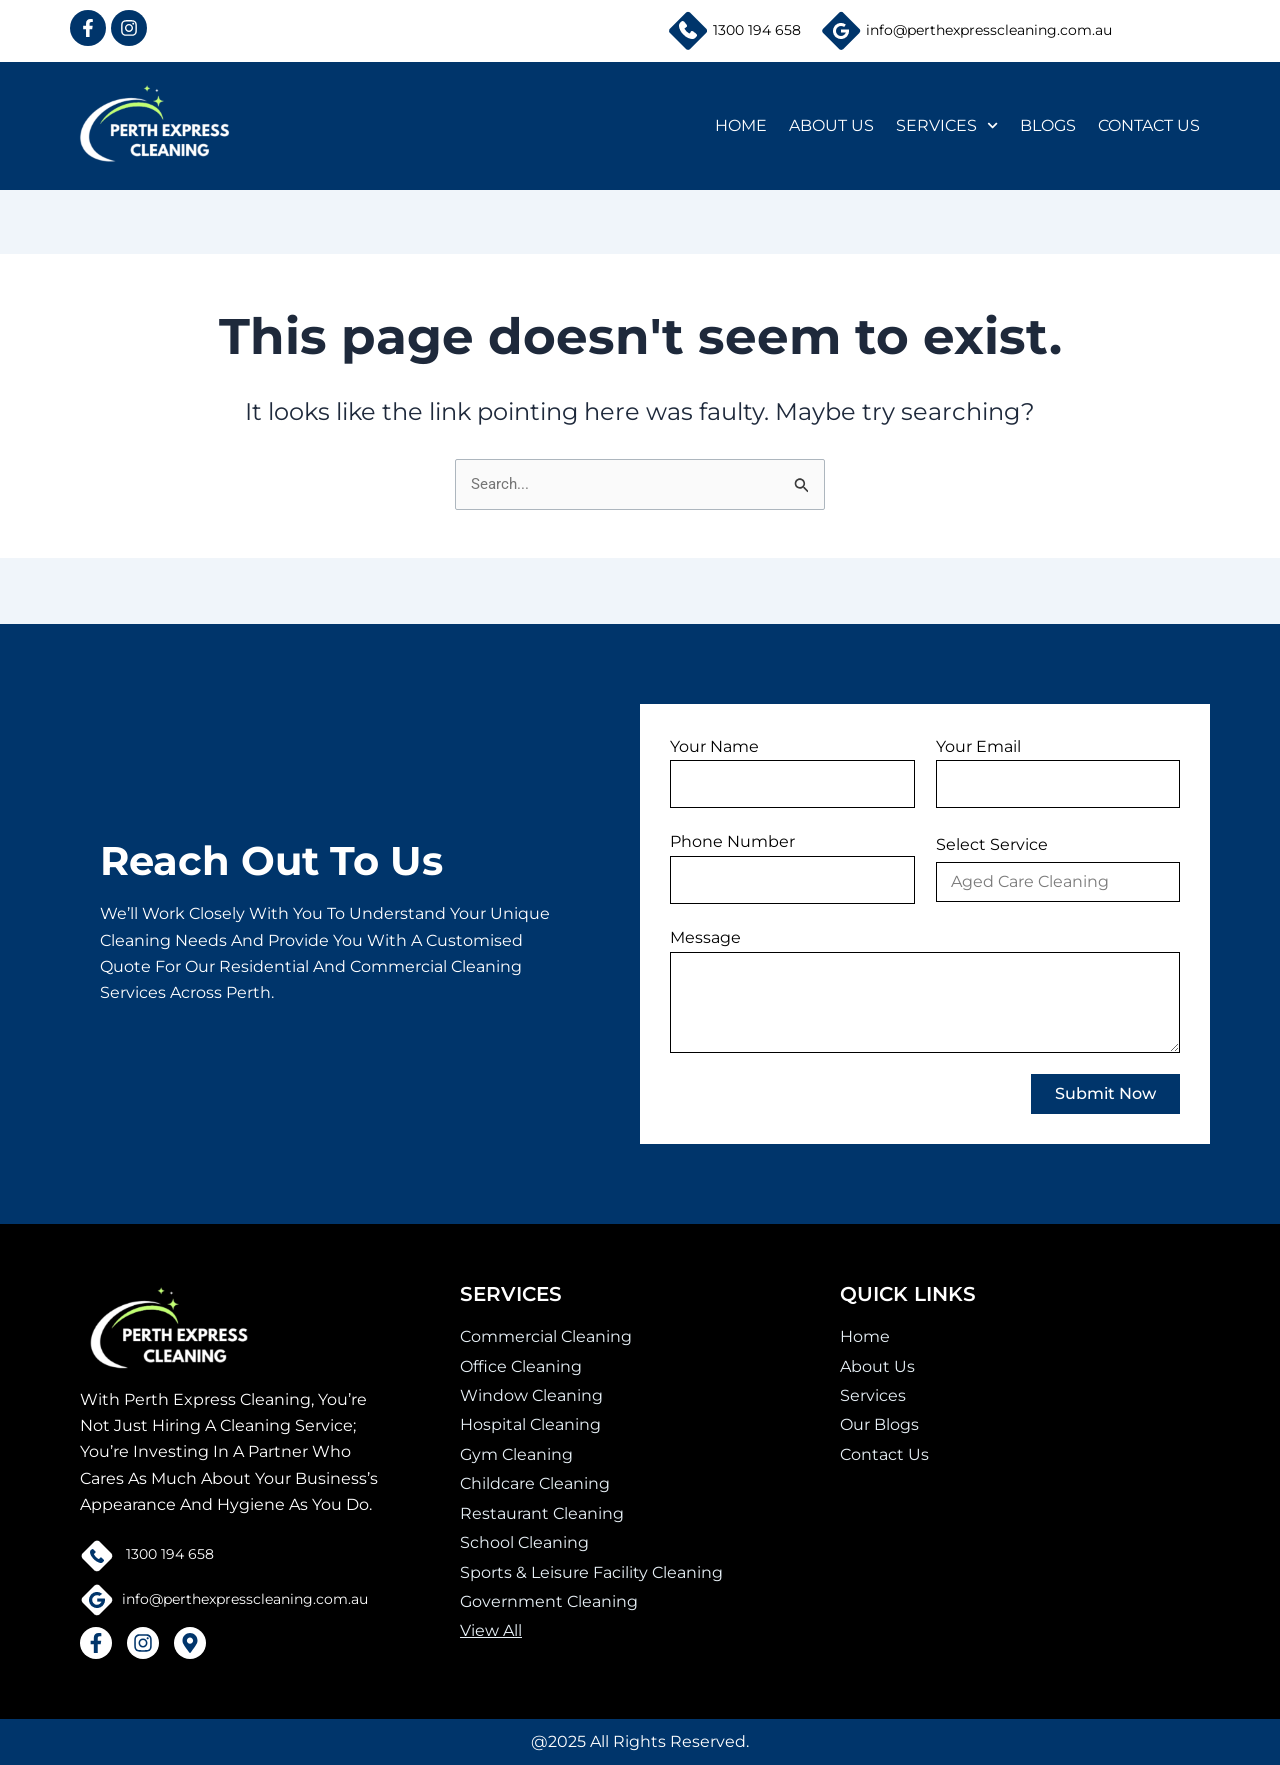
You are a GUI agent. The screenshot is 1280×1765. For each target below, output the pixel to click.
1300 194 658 (757, 30)
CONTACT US (1149, 125)
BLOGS (1048, 125)
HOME (741, 125)
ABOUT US (831, 125)
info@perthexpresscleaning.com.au (989, 30)
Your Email (978, 746)
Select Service (992, 844)
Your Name (714, 746)
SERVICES (947, 125)
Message (705, 937)
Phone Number (732, 841)
